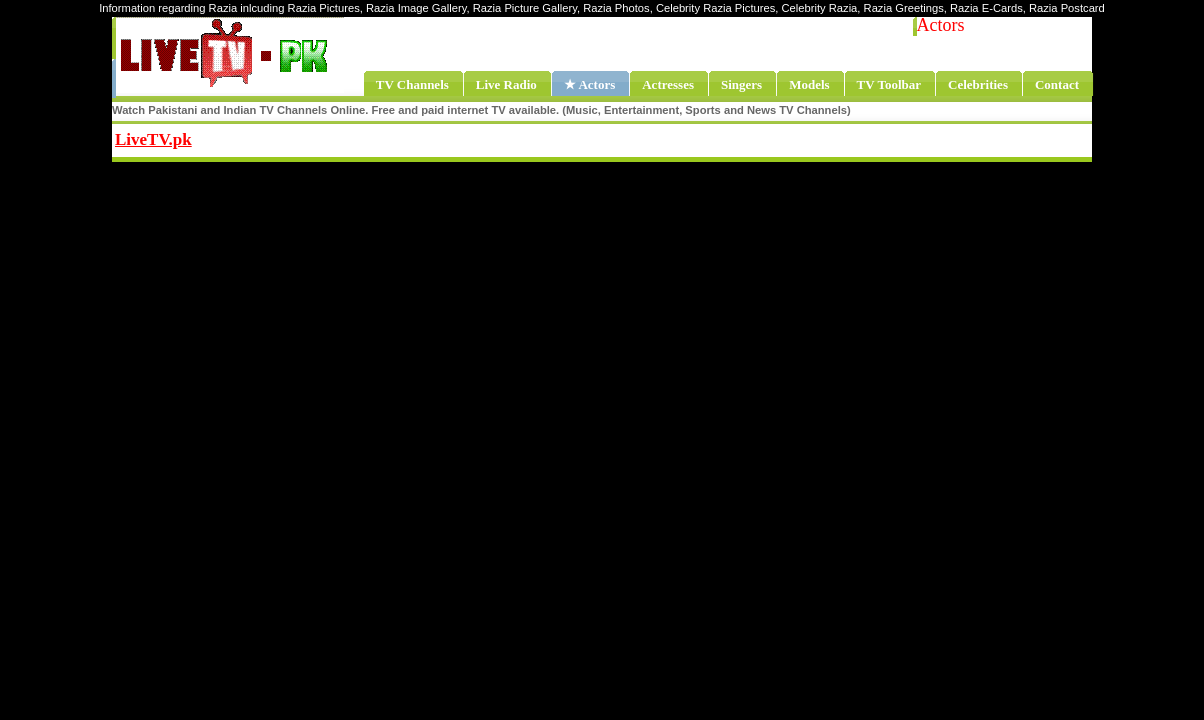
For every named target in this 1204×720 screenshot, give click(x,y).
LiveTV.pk (153, 139)
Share (317, 137)
